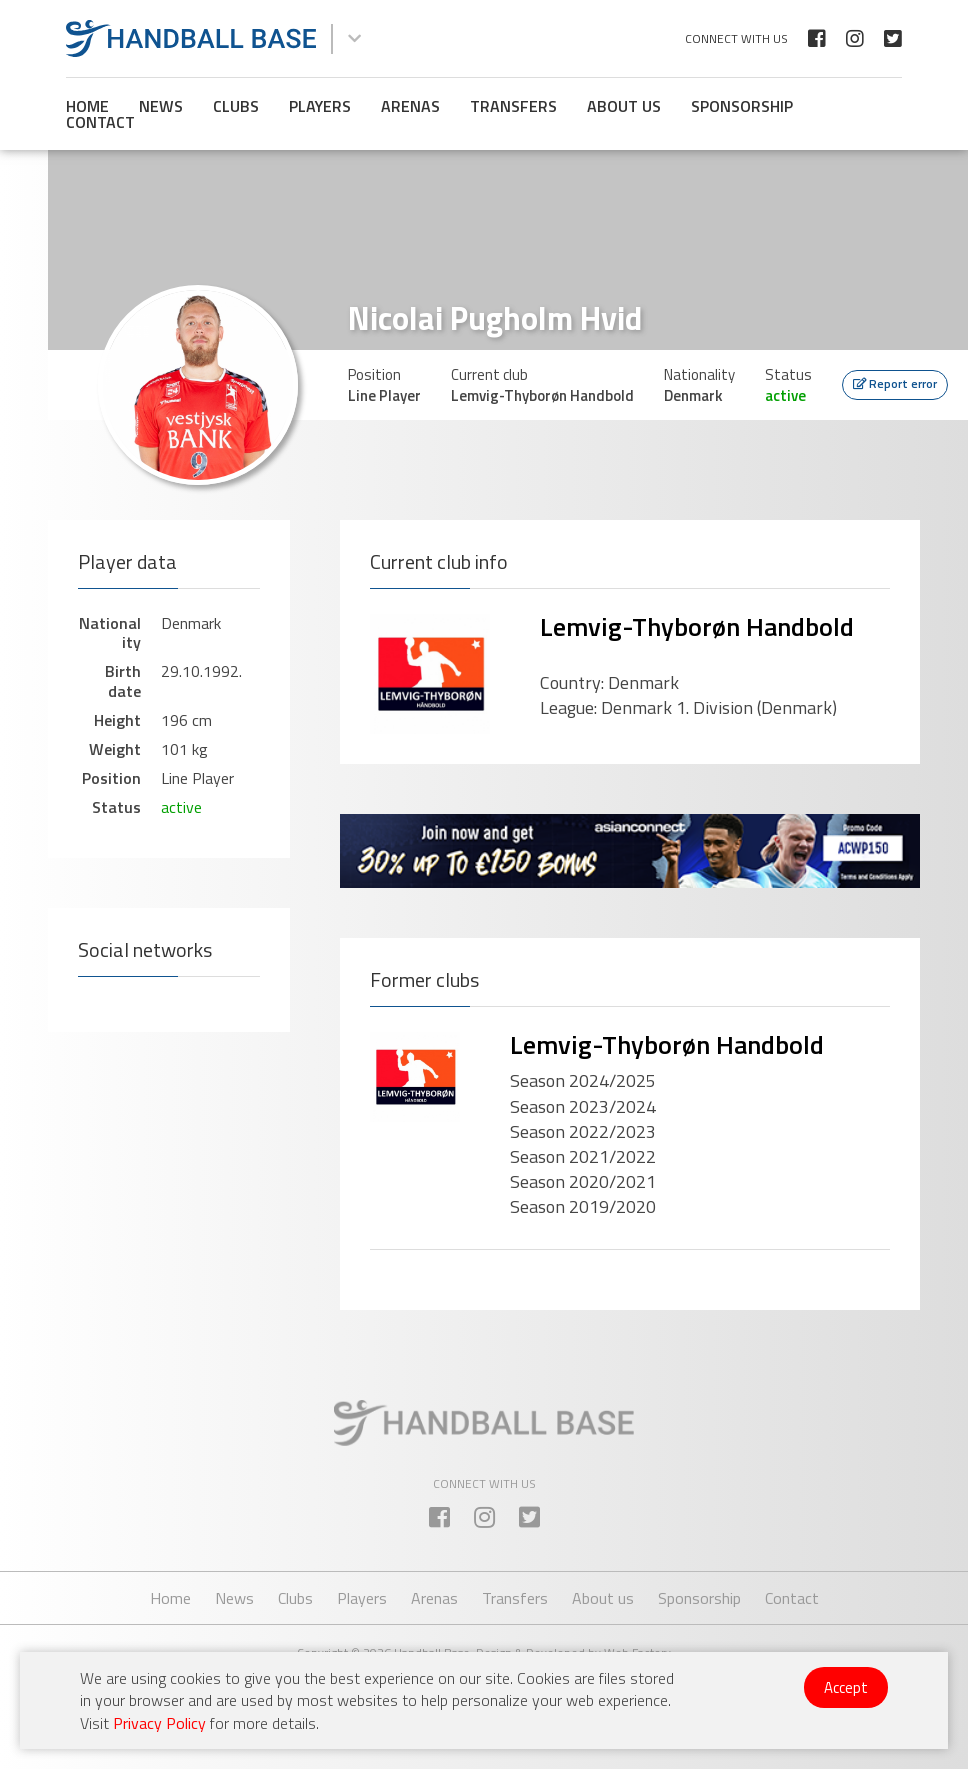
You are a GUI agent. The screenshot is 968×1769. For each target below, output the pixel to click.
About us (624, 106)
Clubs (236, 106)
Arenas (410, 106)
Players (320, 106)
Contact (100, 122)
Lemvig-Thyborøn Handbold (697, 626)
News (161, 106)
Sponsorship (742, 106)
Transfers (513, 106)
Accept (846, 1687)
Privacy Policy (159, 1723)
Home (87, 106)
